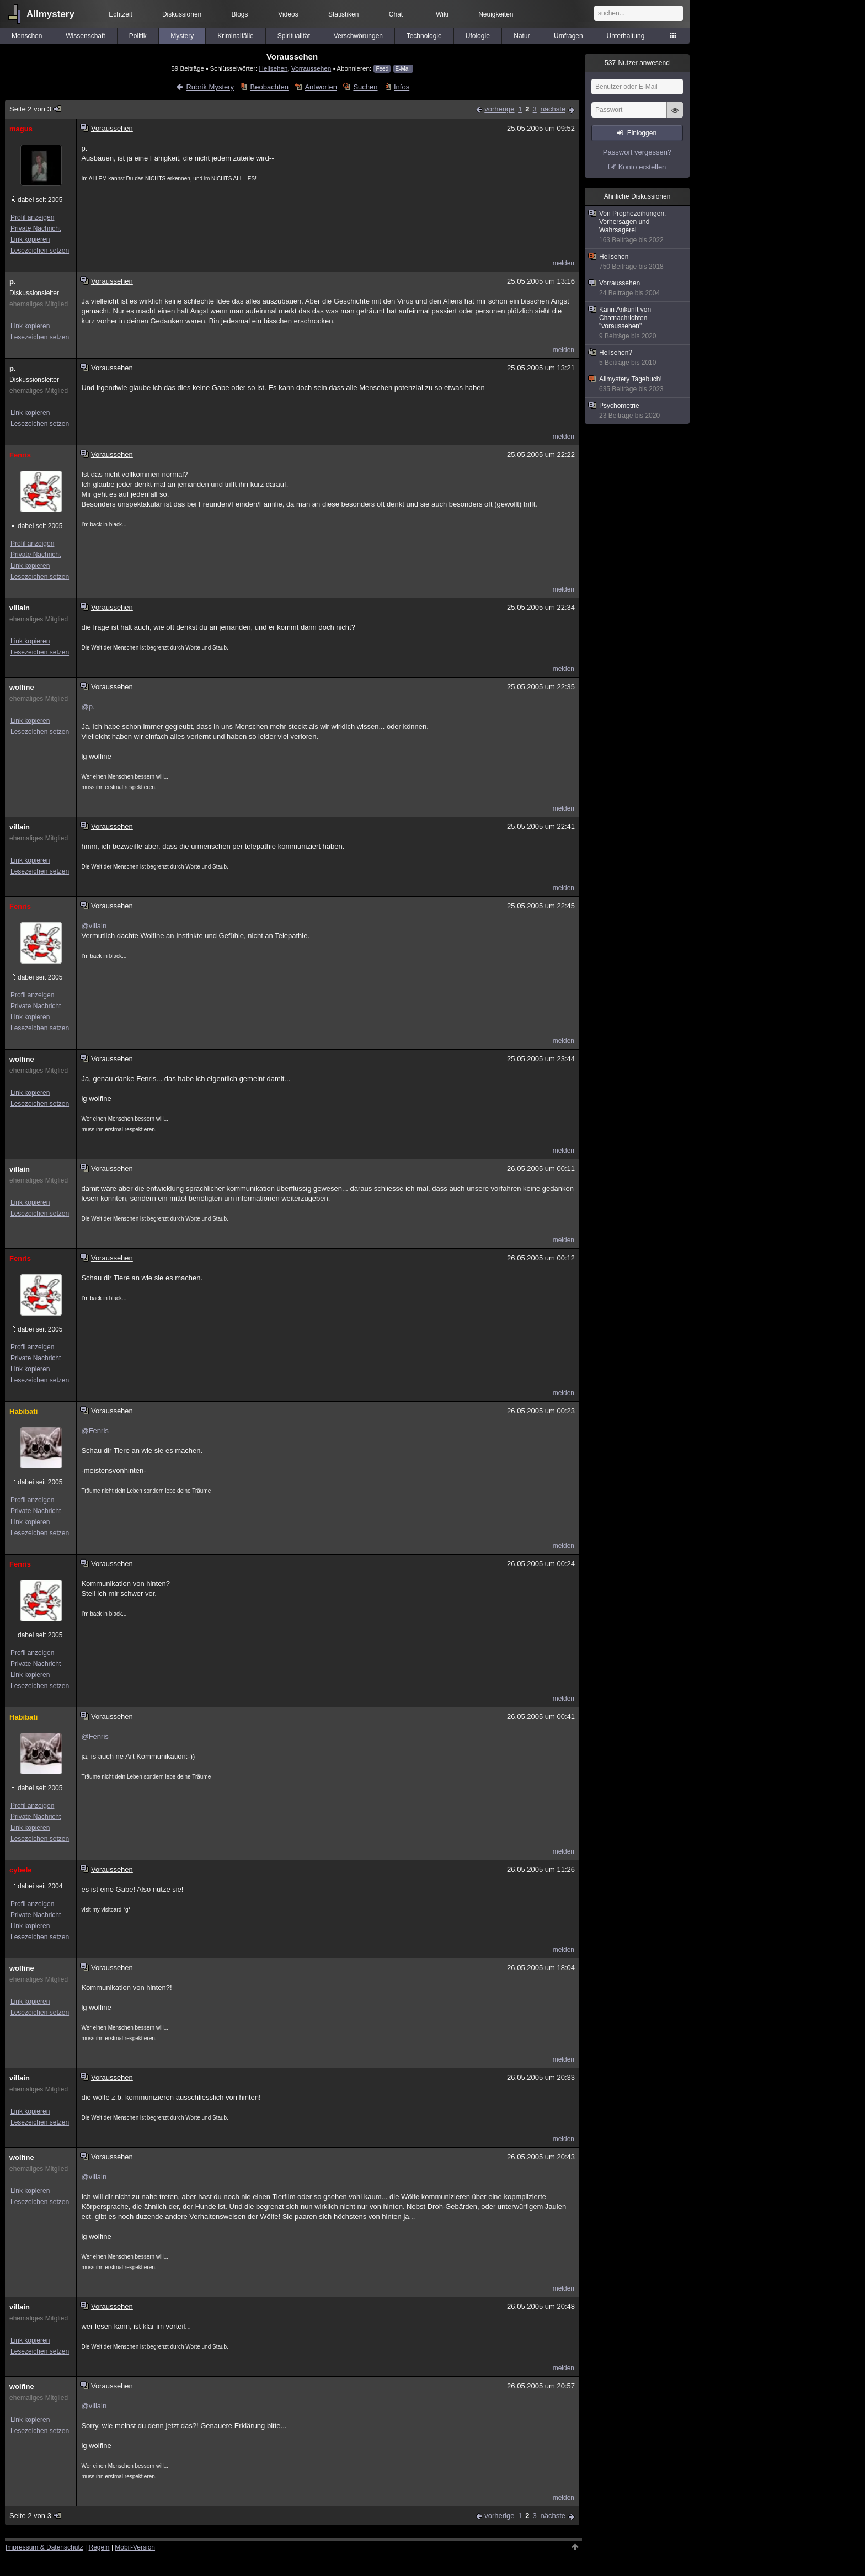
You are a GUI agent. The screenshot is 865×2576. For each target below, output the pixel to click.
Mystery (182, 36)
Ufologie (478, 36)
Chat (396, 14)
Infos (401, 87)
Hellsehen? (638, 358)
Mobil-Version (135, 2547)
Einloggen (641, 133)
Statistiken (343, 14)
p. (12, 282)
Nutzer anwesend (637, 63)
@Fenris (94, 1431)
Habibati (23, 1411)
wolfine (21, 687)
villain (19, 608)
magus (21, 129)
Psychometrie (638, 411)
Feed (382, 69)
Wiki (442, 14)
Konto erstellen (642, 167)
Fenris (20, 455)
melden (563, 263)
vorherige (499, 109)
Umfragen (568, 36)
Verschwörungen (358, 36)
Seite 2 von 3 (35, 109)
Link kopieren (30, 239)
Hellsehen (273, 68)
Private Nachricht (35, 228)
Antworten (321, 87)
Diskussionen (181, 14)
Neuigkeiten (495, 14)
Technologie (424, 36)
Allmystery (50, 14)
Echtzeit (120, 14)
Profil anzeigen (32, 217)
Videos (288, 14)
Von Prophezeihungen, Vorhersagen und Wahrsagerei (638, 227)
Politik (138, 36)
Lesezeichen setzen (39, 250)
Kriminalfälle (235, 36)
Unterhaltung (626, 36)
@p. (87, 706)
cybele (20, 1870)
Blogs (240, 14)
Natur (522, 36)
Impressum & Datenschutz (44, 2547)
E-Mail (403, 69)
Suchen (365, 87)
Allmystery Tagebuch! (638, 384)
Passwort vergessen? (637, 152)
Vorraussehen (311, 68)
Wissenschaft (85, 36)
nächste (552, 109)
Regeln (99, 2547)
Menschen (27, 36)
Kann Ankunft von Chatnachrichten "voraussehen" (638, 323)
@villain (93, 926)
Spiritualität (293, 36)
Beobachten (269, 87)
